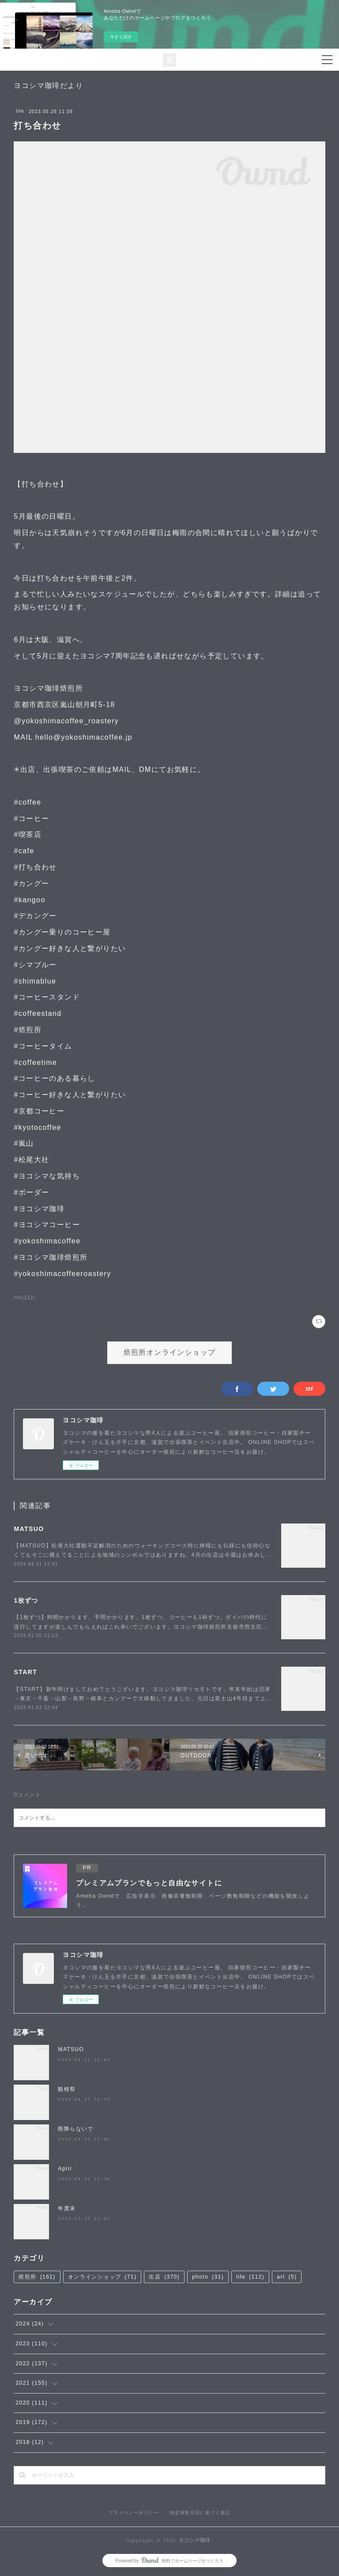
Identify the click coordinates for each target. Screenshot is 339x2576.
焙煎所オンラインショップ (170, 1352)
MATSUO (29, 1528)
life (20, 111)
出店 (164, 2277)
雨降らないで (75, 2129)
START (25, 1672)
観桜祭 (66, 2089)
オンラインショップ (102, 2277)
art (287, 2277)
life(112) (24, 1297)
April (65, 2169)
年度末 (66, 2208)
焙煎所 (37, 2277)
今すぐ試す (121, 36)
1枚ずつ (26, 1600)
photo (208, 2277)
